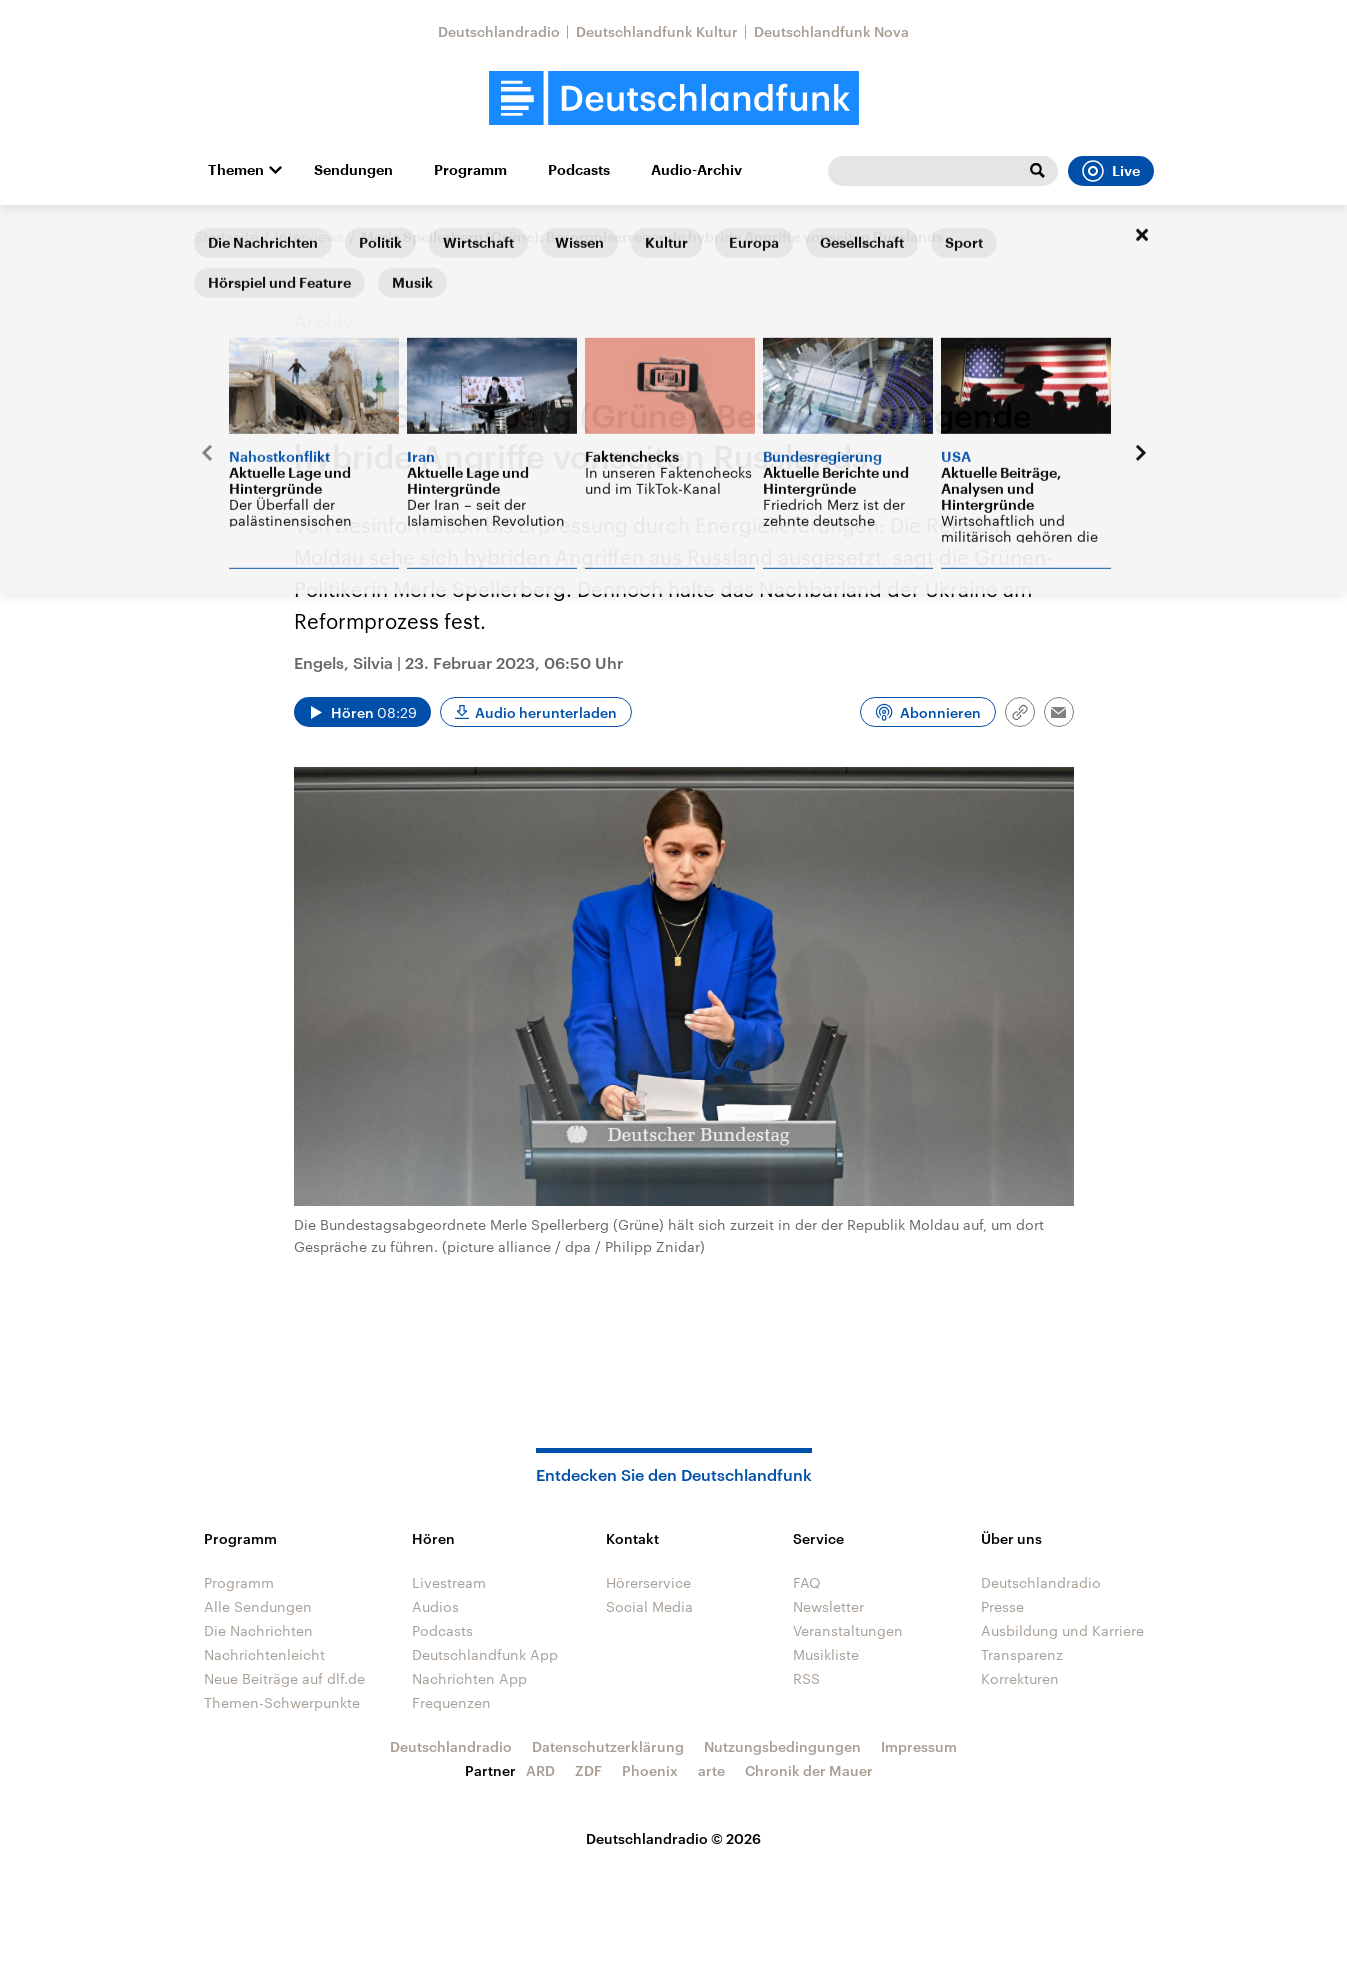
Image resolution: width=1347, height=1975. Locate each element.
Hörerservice (648, 1582)
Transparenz (1022, 1654)
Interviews (309, 236)
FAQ (807, 1582)
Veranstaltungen (848, 1630)
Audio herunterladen (546, 712)
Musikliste (826, 1654)
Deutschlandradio (499, 31)
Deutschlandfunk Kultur (657, 31)
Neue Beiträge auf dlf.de (284, 1678)
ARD (540, 1770)
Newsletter (828, 1606)
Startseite (226, 236)
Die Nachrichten (258, 1630)
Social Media (649, 1606)
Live (1111, 171)
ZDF (588, 1770)
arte (711, 1770)
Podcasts (579, 170)
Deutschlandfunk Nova (831, 31)
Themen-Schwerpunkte (282, 1702)
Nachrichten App (469, 1678)
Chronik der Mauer (809, 1770)
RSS (806, 1678)
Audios (435, 1606)
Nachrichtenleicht (264, 1654)
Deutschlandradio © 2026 (673, 1838)
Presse (1002, 1606)
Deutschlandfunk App (485, 1654)
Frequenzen (451, 1702)
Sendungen (353, 170)
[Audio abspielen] (362, 712)
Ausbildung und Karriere (1062, 1630)
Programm (470, 170)
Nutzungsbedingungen (782, 1746)
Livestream (449, 1582)
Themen (236, 170)
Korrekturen (1020, 1678)
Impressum (919, 1746)
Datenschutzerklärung (608, 1746)
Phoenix (650, 1770)
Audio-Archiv (696, 170)
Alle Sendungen (258, 1606)
